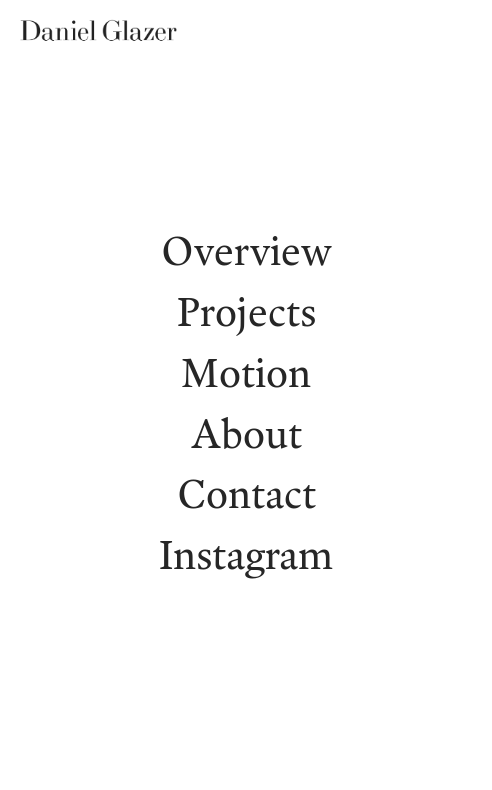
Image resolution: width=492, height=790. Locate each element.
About (246, 433)
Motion (246, 372)
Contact (246, 493)
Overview (246, 250)
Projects (246, 311)
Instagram (246, 554)
